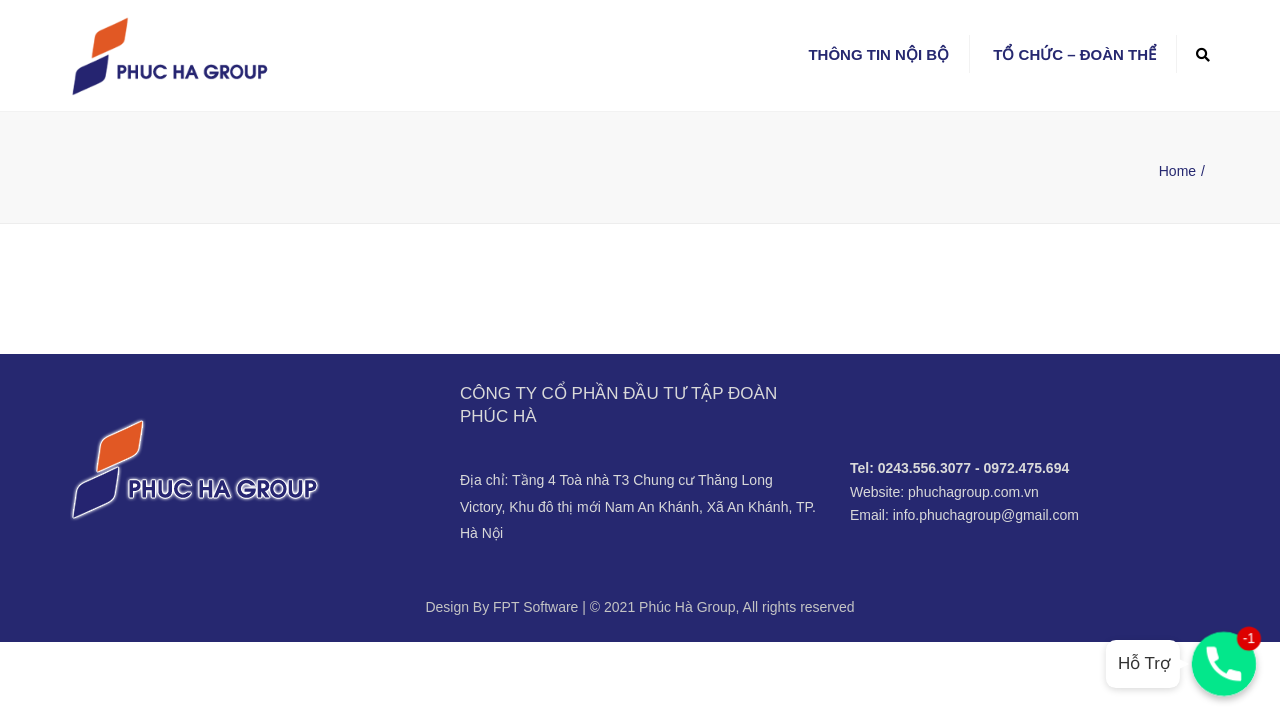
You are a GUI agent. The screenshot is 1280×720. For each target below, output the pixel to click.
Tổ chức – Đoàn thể (1074, 54)
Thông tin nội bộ (878, 54)
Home (1177, 171)
